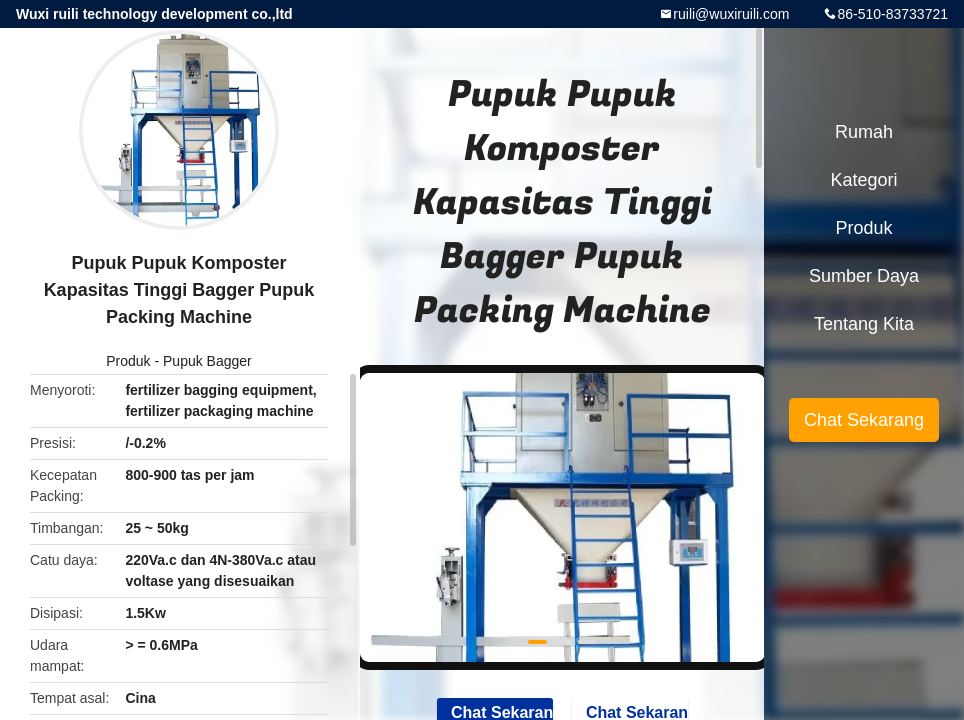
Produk (128, 361)
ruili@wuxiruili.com (731, 14)
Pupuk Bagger (207, 361)
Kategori (863, 180)
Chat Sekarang (864, 420)
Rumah (864, 132)
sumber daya (864, 276)
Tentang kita (864, 324)
